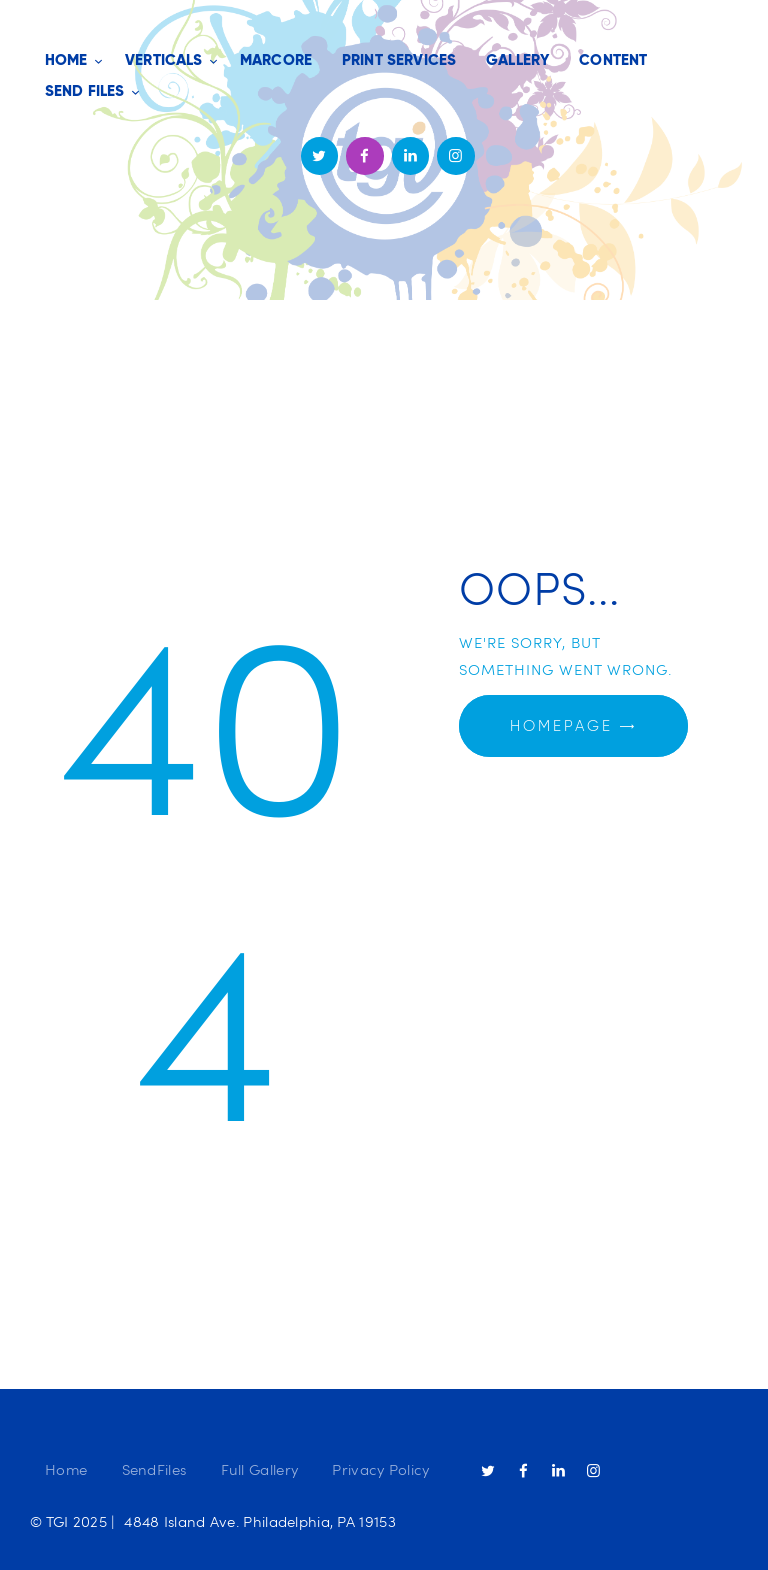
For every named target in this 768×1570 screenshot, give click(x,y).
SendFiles (154, 1469)
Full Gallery (260, 1469)
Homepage (561, 726)
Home (66, 1469)
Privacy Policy (380, 1469)
